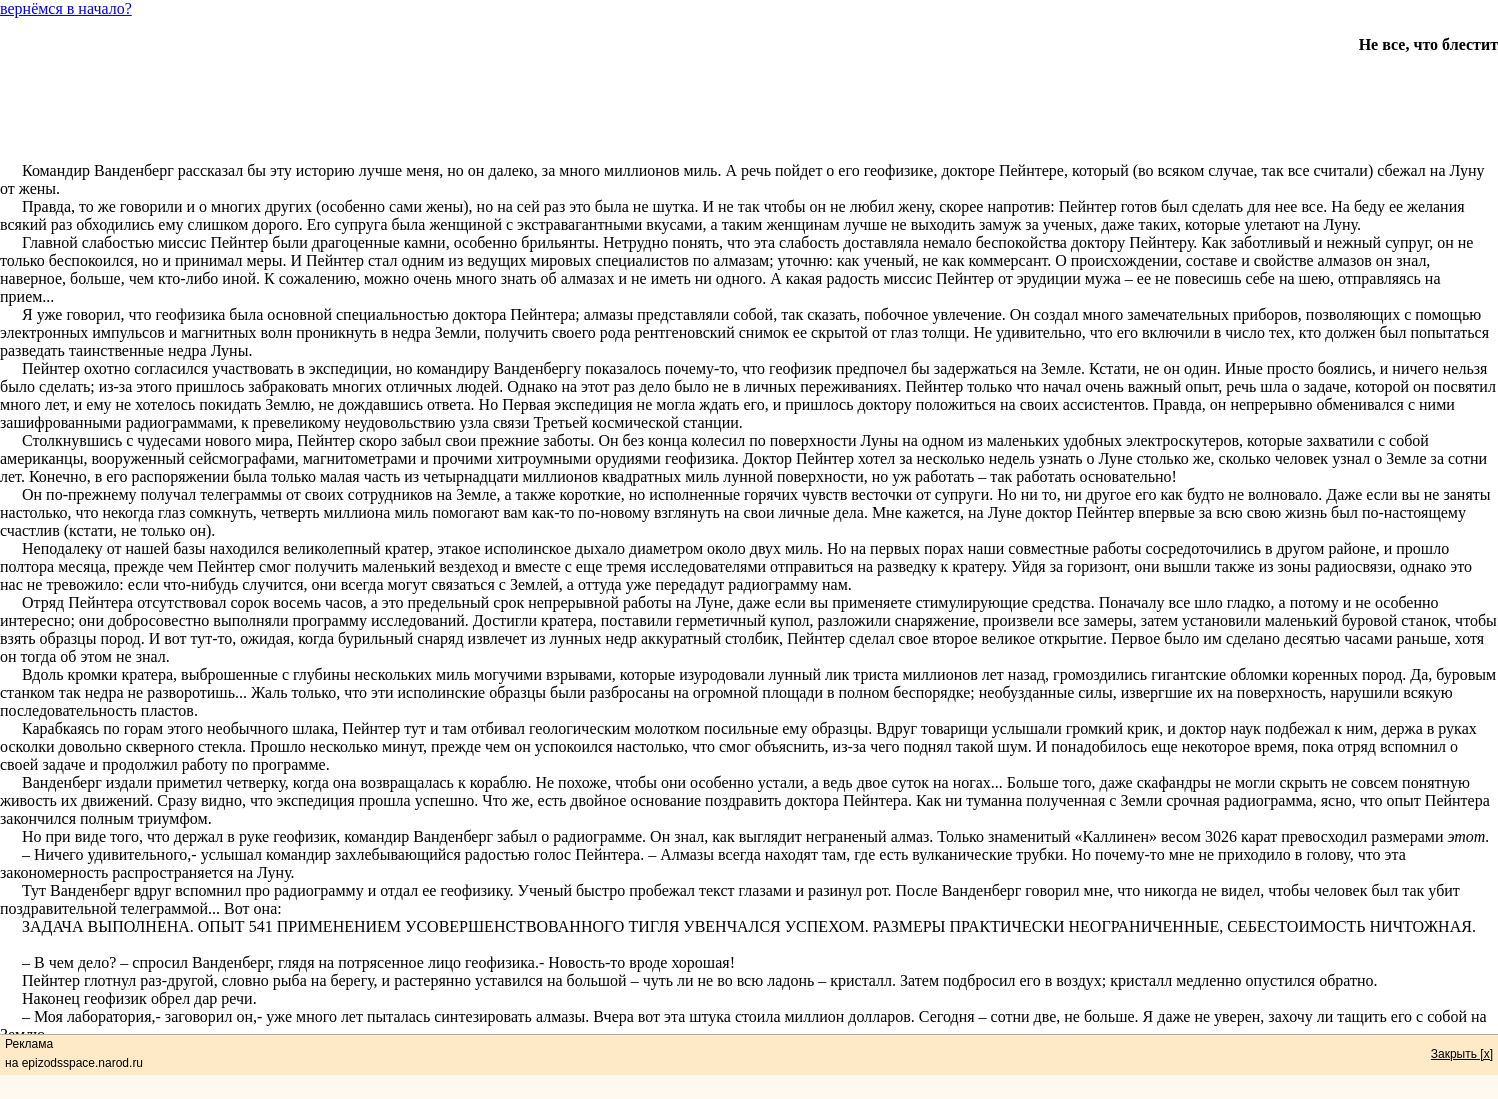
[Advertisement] (749, 99)
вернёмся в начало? (66, 8)
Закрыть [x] (1462, 1054)
